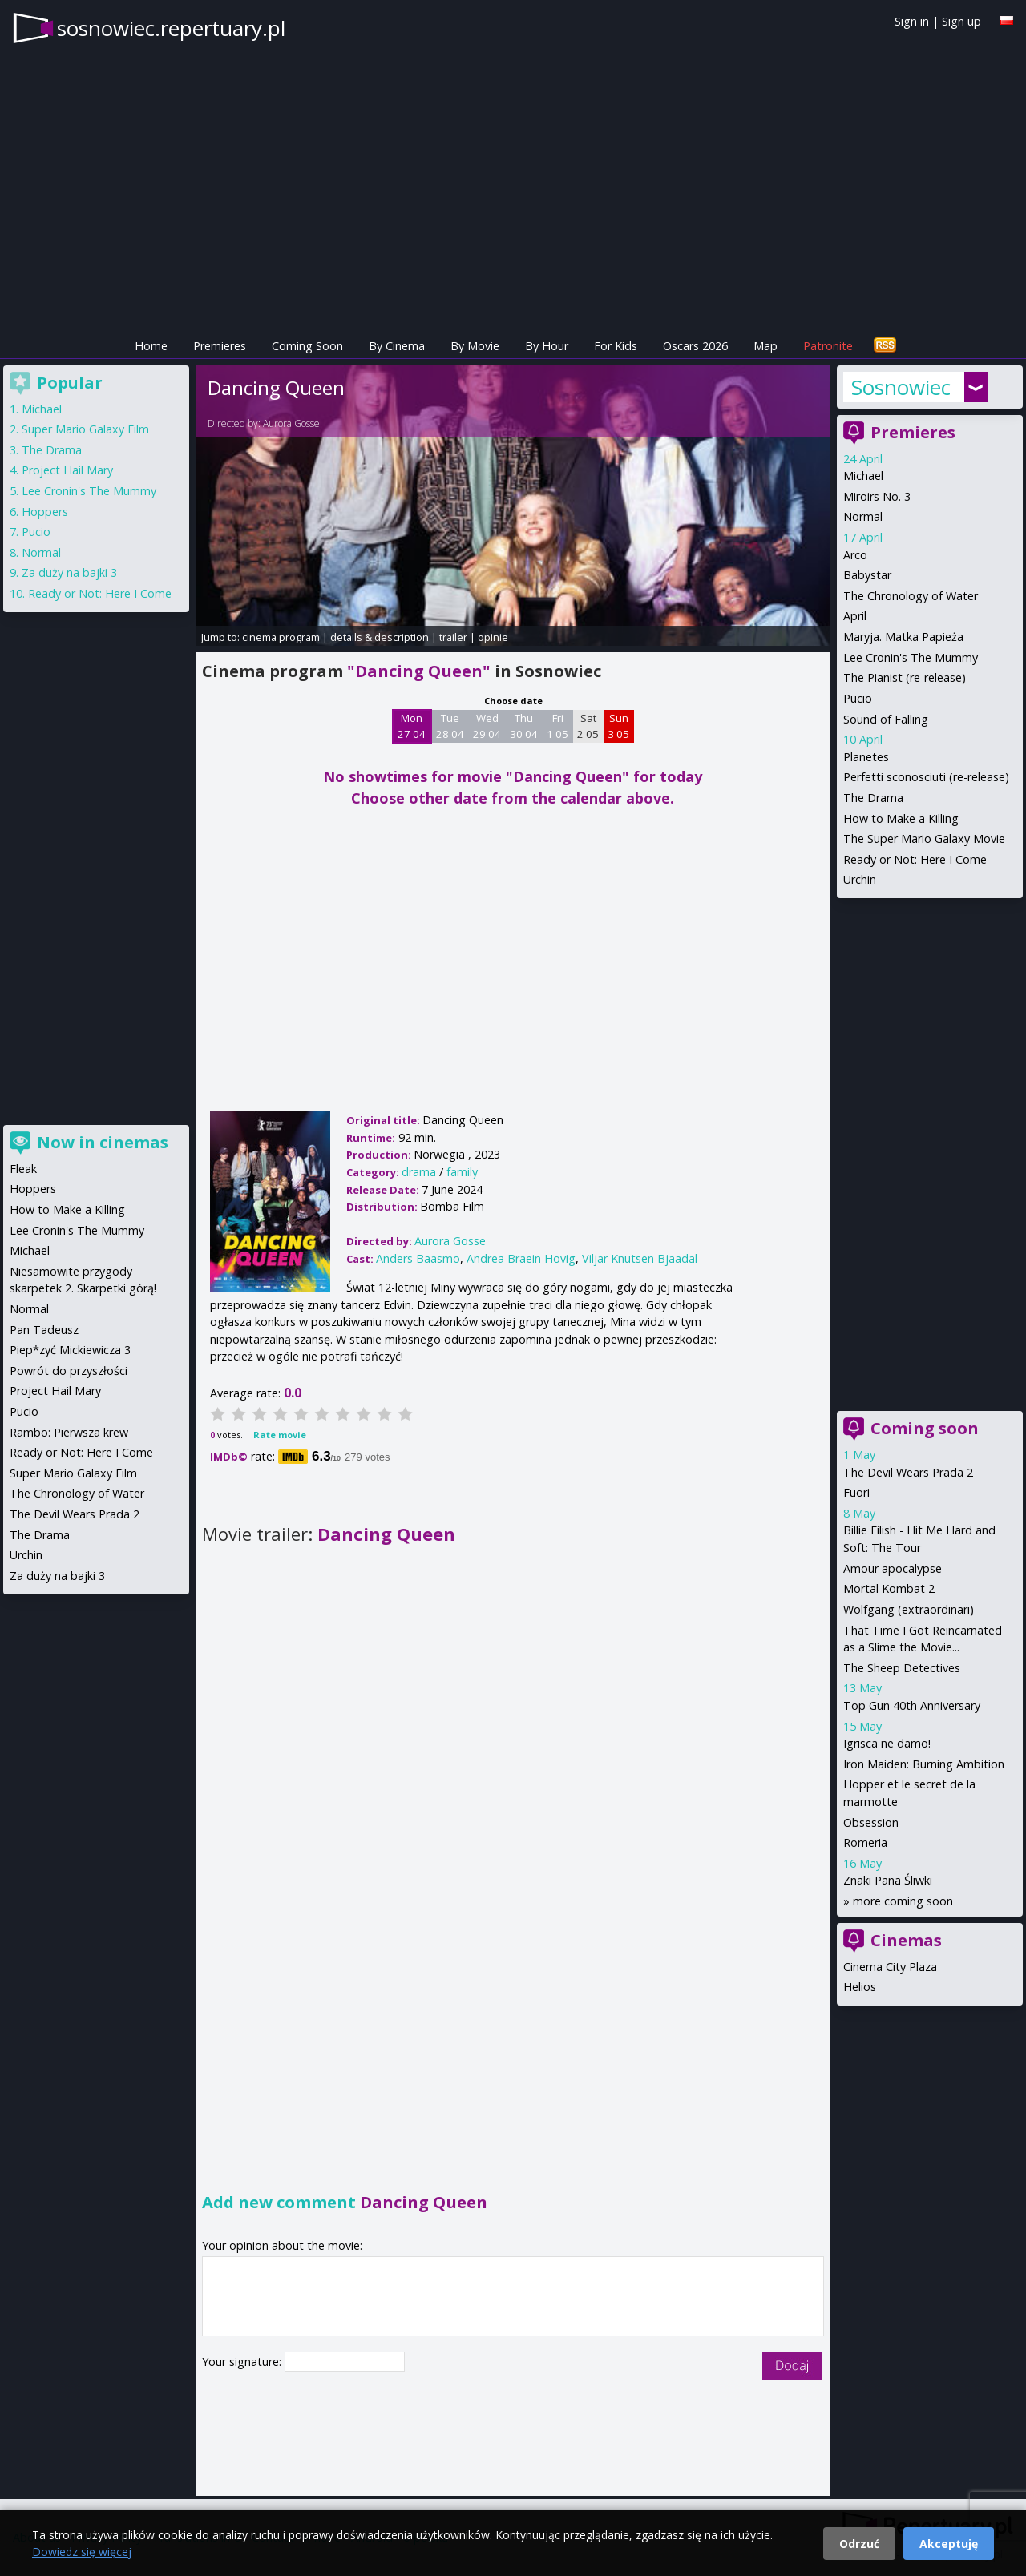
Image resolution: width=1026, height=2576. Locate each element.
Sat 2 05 (588, 726)
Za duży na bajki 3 (69, 572)
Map (765, 345)
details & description (379, 637)
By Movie (474, 345)
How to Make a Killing (901, 818)
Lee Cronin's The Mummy (910, 657)
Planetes (866, 756)
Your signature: (243, 2361)
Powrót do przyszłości (68, 1370)
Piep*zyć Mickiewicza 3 (70, 1349)
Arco (855, 554)
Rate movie (279, 1435)
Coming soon (924, 1428)
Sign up (961, 21)
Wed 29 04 (487, 726)
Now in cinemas (102, 1142)
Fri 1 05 (557, 726)
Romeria (865, 1842)
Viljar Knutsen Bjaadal (639, 1258)
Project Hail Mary (67, 470)
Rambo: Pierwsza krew (69, 1432)
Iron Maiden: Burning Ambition (923, 1764)
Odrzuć (859, 2543)
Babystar (867, 575)
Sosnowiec (901, 387)
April (854, 615)
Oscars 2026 (695, 345)
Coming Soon (307, 345)
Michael (863, 475)
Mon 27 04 (412, 726)
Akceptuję (948, 2543)
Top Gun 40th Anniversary (911, 1705)
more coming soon (903, 1901)
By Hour (546, 345)
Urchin (859, 879)
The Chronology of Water (910, 595)
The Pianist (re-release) (904, 677)
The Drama (873, 797)
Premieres (219, 345)
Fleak (23, 1168)
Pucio (857, 698)
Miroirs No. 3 (877, 496)
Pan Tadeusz (44, 1329)
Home (151, 345)
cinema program (281, 637)
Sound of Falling (885, 719)
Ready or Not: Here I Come (915, 859)
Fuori (856, 1492)
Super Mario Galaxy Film (85, 429)
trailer (453, 637)
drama (419, 1171)
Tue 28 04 (450, 726)
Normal (863, 516)
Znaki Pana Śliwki (887, 1880)
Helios (859, 1986)
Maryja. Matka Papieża (903, 636)
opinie (493, 637)
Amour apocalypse (892, 1568)
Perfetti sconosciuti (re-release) (926, 776)
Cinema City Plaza (890, 1966)
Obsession (871, 1822)
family (462, 1171)
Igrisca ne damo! (887, 1743)
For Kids (615, 345)
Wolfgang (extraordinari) (908, 1609)
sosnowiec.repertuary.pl (171, 28)
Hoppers (45, 511)
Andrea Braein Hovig (521, 1258)
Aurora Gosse (291, 423)
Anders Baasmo (418, 1258)
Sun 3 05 (618, 726)
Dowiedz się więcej (81, 2551)
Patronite (828, 345)
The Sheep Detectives (901, 1667)
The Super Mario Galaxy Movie (924, 838)
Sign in (912, 21)
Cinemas (906, 1940)
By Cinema (397, 345)
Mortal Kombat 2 (889, 1588)
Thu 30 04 (524, 726)
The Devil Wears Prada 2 (908, 1472)
